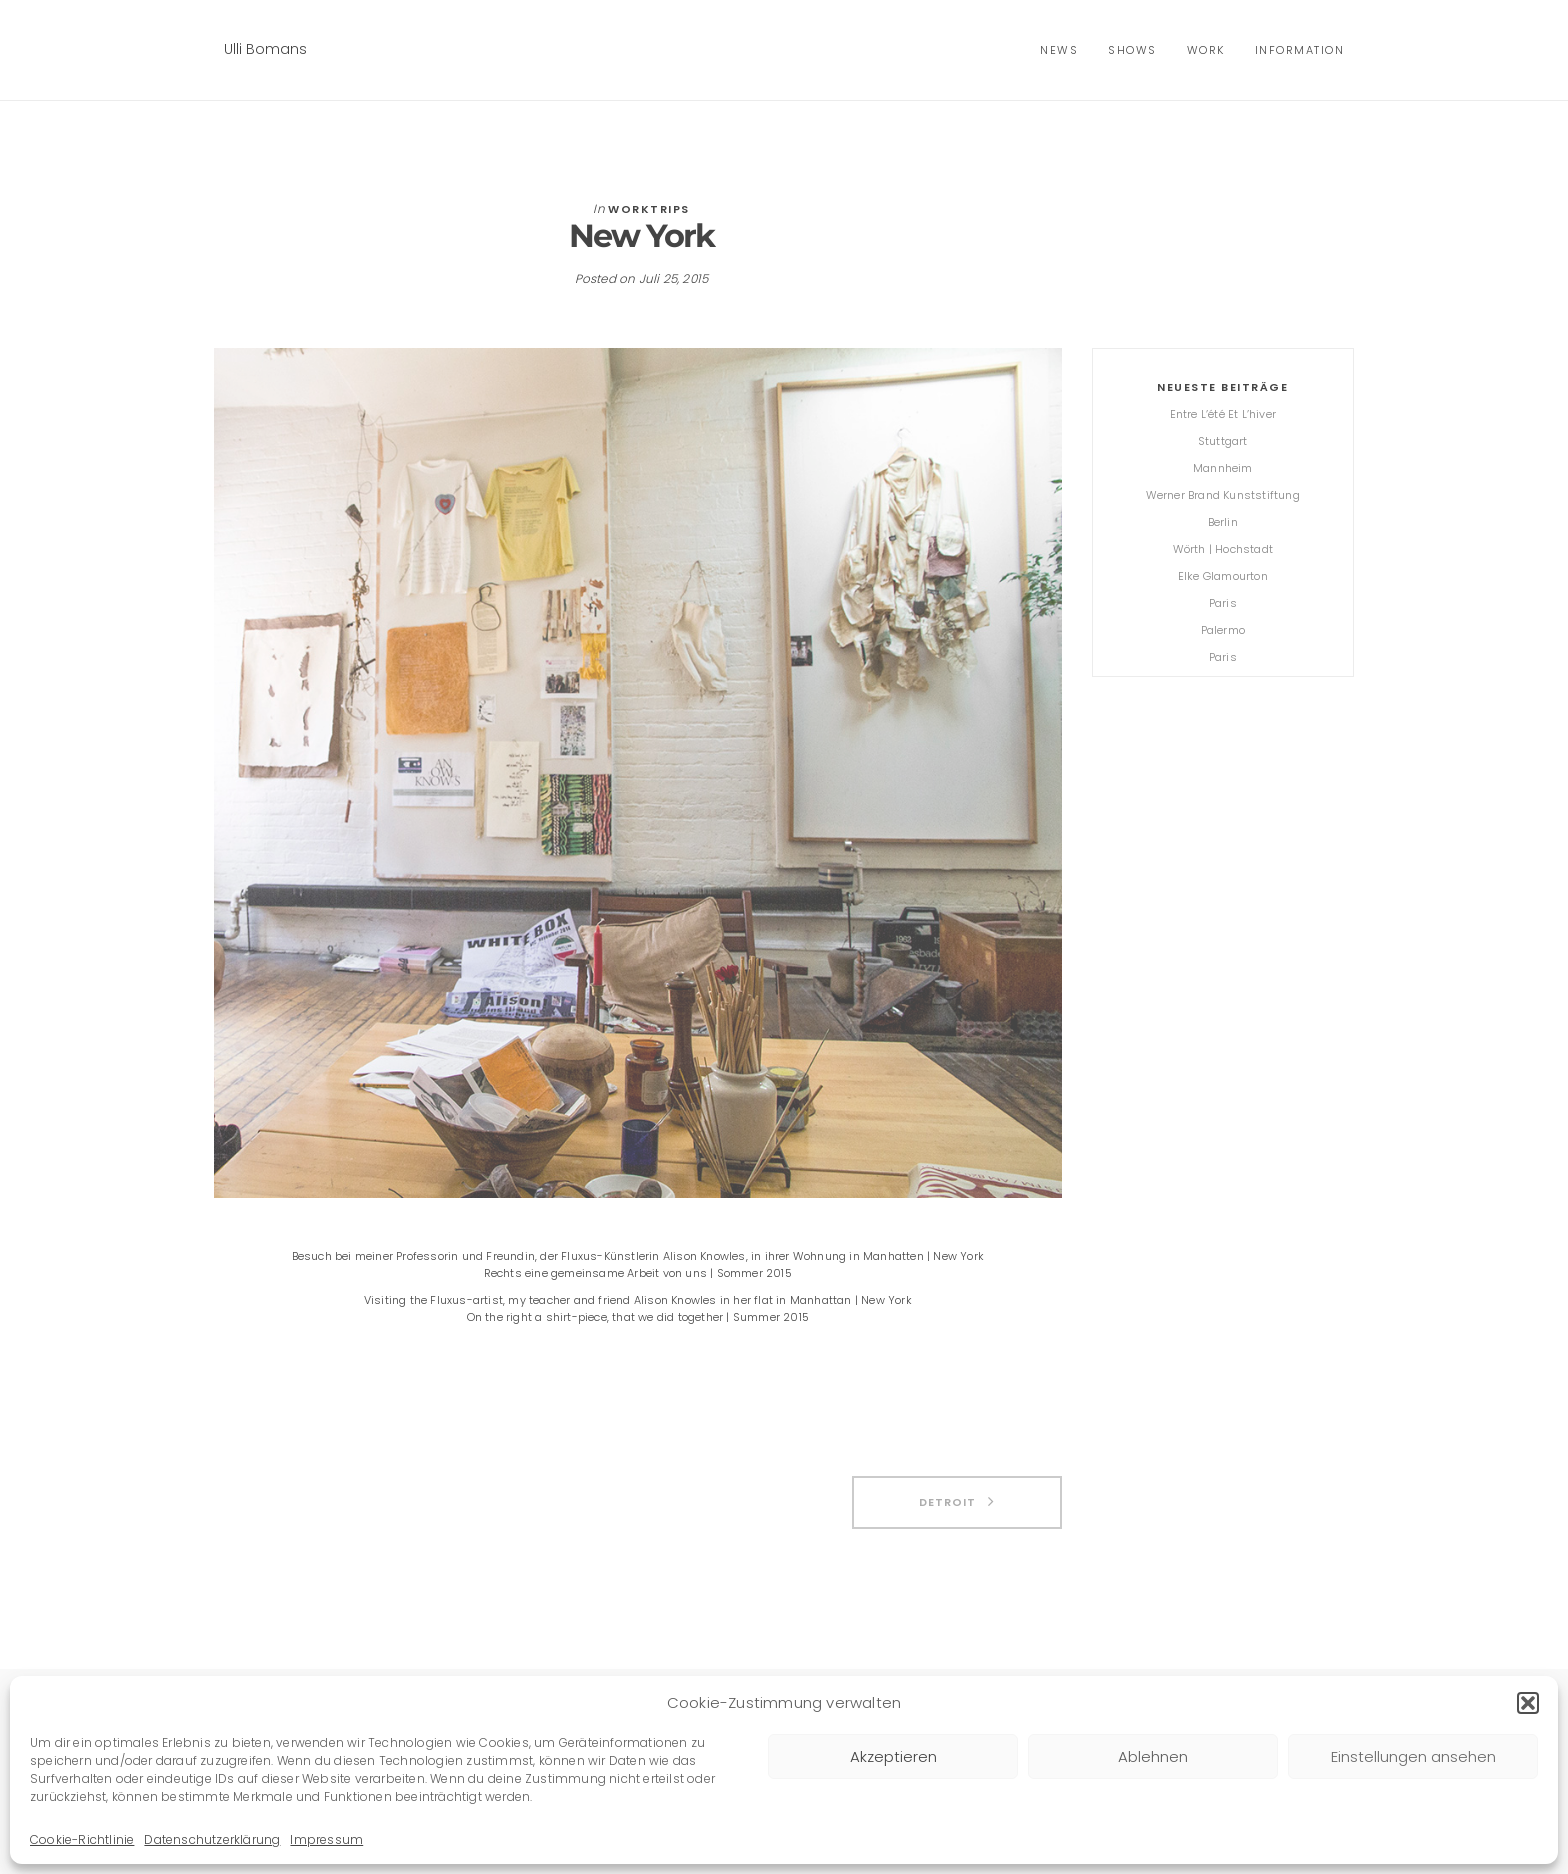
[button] (1528, 1703)
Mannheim (1223, 468)
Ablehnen (1153, 1756)
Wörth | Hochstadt (1223, 549)
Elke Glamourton (1223, 576)
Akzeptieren (893, 1756)
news (1059, 50)
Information (1300, 50)
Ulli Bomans (265, 49)
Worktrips (649, 209)
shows (1132, 50)
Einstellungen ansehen (1413, 1756)
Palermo (1223, 630)
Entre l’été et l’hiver (1223, 414)
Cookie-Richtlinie (82, 1839)
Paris (1223, 603)
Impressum (326, 1839)
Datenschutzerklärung (212, 1839)
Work (1206, 50)
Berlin (1223, 522)
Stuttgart (1223, 441)
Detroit (957, 1501)
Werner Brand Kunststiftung (1223, 495)
